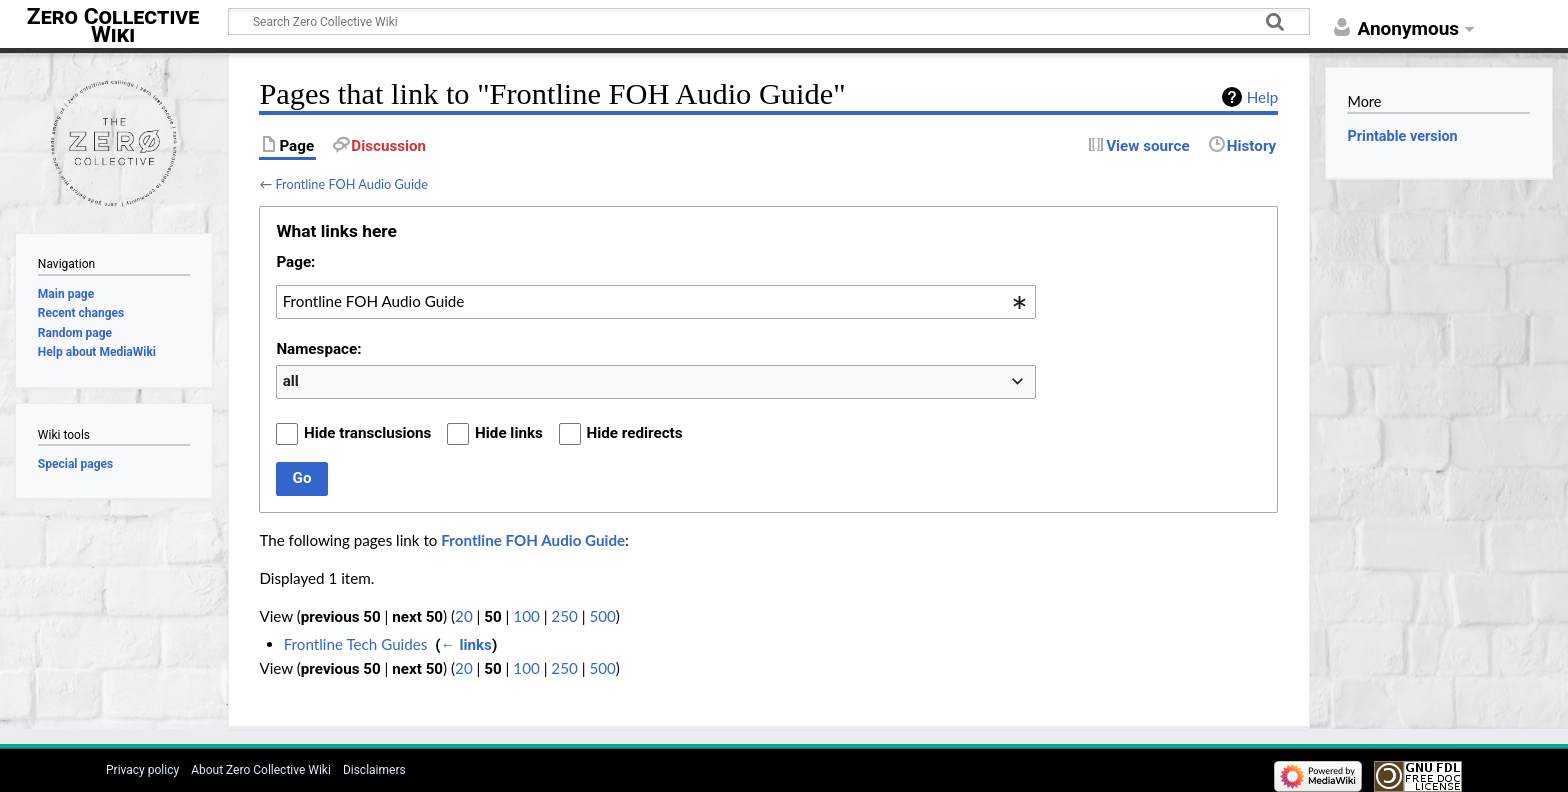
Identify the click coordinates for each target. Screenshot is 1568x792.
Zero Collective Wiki (113, 26)
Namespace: (318, 349)
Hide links (509, 433)
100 (526, 616)
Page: (295, 262)
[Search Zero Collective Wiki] (769, 21)
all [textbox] (291, 381)
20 (464, 616)
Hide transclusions (367, 433)
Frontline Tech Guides (356, 644)
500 (602, 616)
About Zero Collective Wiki (261, 770)
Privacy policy (142, 770)
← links (465, 645)
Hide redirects (635, 433)
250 (564, 616)
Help (1262, 97)
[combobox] (656, 302)
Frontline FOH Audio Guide (351, 184)
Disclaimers (374, 770)
